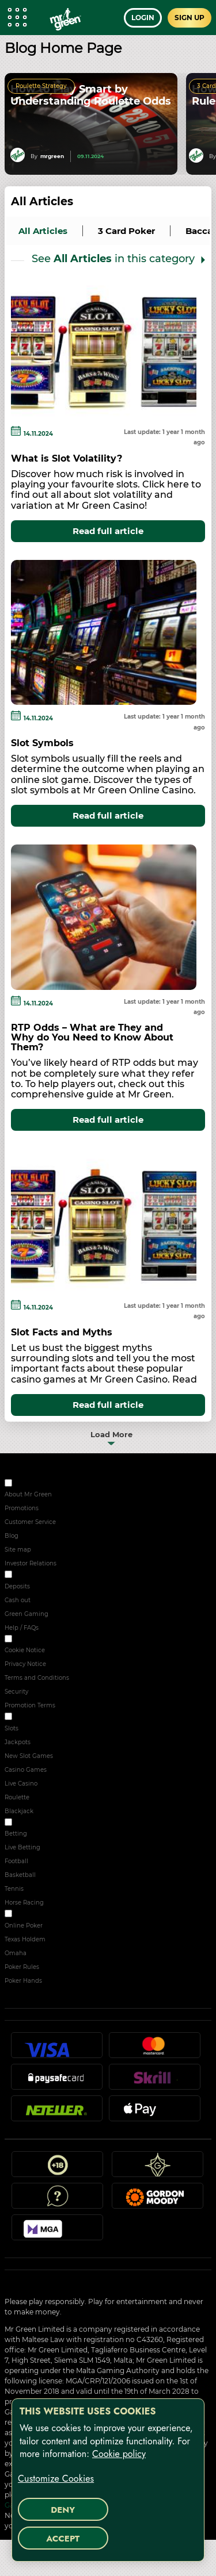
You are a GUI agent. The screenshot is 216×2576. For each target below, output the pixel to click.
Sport (21, 1824)
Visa (56, 2050)
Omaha (15, 1953)
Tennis (14, 1888)
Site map (18, 1549)
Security (16, 1691)
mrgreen (52, 156)
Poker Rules (22, 1967)
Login (142, 17)
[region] (108, 2480)
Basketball (20, 1875)
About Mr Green (28, 1494)
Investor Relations (30, 1563)
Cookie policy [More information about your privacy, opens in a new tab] (119, 2453)
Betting (16, 1833)
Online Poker (24, 1925)
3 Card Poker (126, 230)
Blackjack (19, 1811)
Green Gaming (26, 1614)
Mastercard (155, 2050)
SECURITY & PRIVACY (44, 1640)
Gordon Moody (157, 2200)
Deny (63, 2510)
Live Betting (22, 1847)
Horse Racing (24, 1902)
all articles (42, 230)
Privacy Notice (25, 1664)
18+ (57, 2169)
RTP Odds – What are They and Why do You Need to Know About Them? (92, 1037)
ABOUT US (29, 1484)
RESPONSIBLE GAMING (48, 1576)
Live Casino (21, 1783)
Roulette (17, 1797)
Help (57, 2200)
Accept (62, 2538)
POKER (24, 1915)
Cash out (18, 1600)
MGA (57, 2232)
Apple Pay (155, 2113)
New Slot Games (29, 1756)
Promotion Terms (30, 1705)
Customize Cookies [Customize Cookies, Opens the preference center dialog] (56, 2479)
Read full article (108, 530)
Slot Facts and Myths (61, 1332)
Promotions (22, 1508)
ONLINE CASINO (37, 1718)
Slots (11, 1728)
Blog (11, 1536)
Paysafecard (56, 2081)
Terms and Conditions (37, 1677)
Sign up (189, 17)
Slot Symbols (42, 743)
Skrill (154, 2081)
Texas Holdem (25, 1939)
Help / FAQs (22, 1627)
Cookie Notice (25, 1650)
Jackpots (18, 1742)
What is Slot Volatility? (66, 458)
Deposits (17, 1586)
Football (16, 1861)
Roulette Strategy (41, 86)
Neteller (56, 2113)
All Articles (42, 201)
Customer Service (30, 1522)
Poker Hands (23, 1980)
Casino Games (26, 1769)
